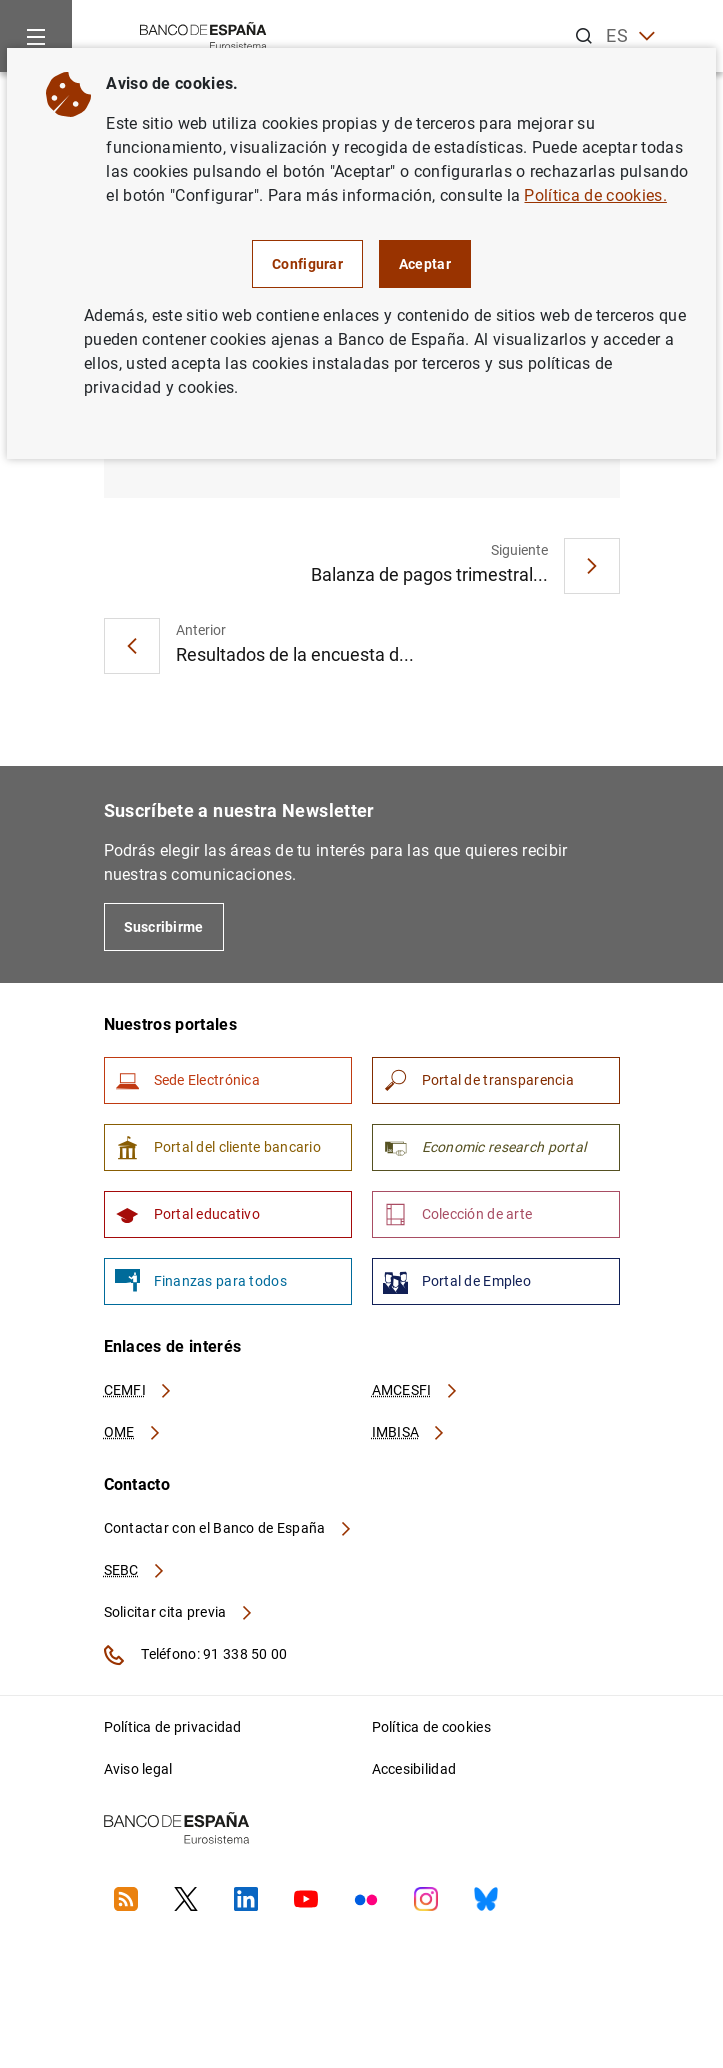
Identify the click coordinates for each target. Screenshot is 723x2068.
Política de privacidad (173, 1727)
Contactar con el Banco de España (229, 1528)
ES (630, 36)
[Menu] (36, 36)
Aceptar (425, 264)
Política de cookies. (595, 195)
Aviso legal (138, 1769)
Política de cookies (431, 1727)
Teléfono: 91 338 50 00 (196, 1655)
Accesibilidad (414, 1769)
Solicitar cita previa (179, 1612)
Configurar (307, 264)
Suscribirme (164, 927)
